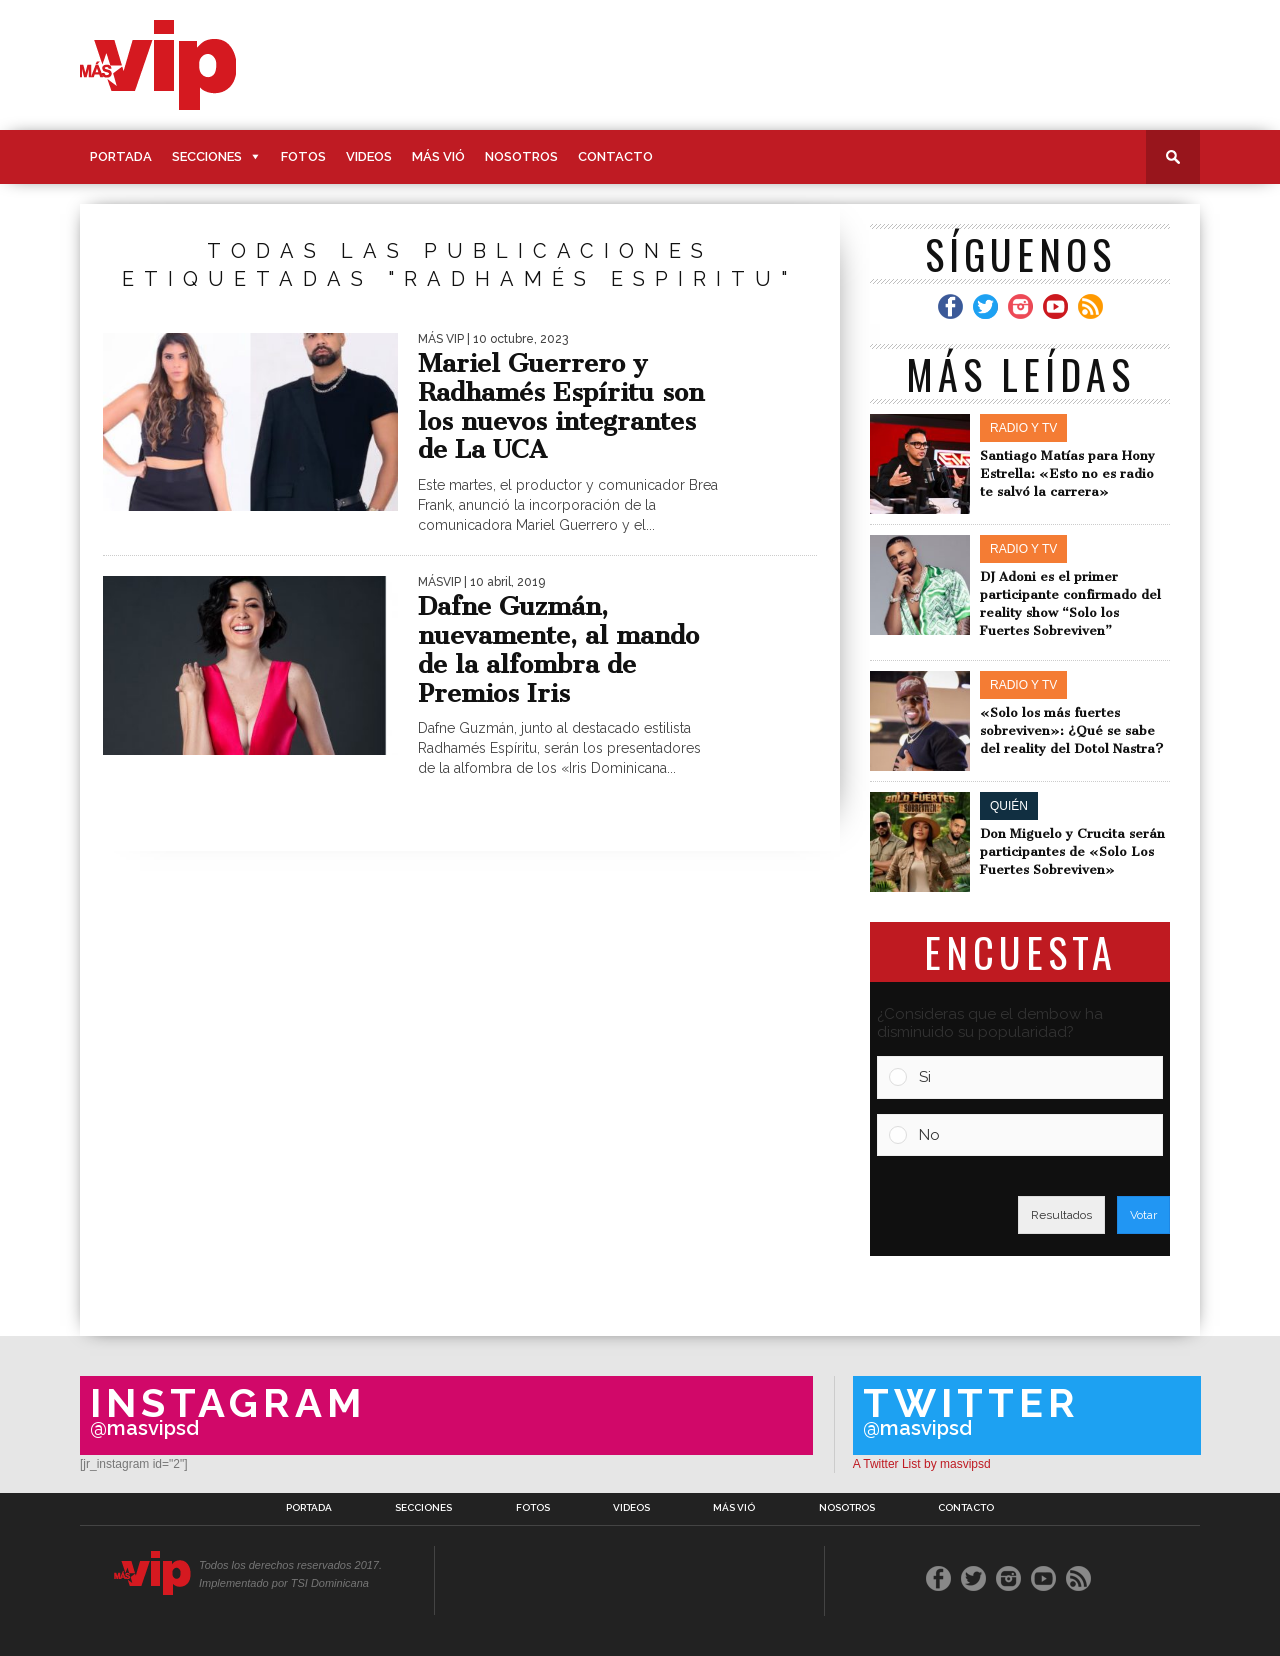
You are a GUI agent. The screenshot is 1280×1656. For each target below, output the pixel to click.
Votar (1143, 1215)
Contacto (615, 156)
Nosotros (521, 156)
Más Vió (438, 156)
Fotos (303, 156)
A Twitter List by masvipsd (922, 1464)
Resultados (1061, 1215)
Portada (121, 156)
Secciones (207, 156)
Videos (369, 156)
